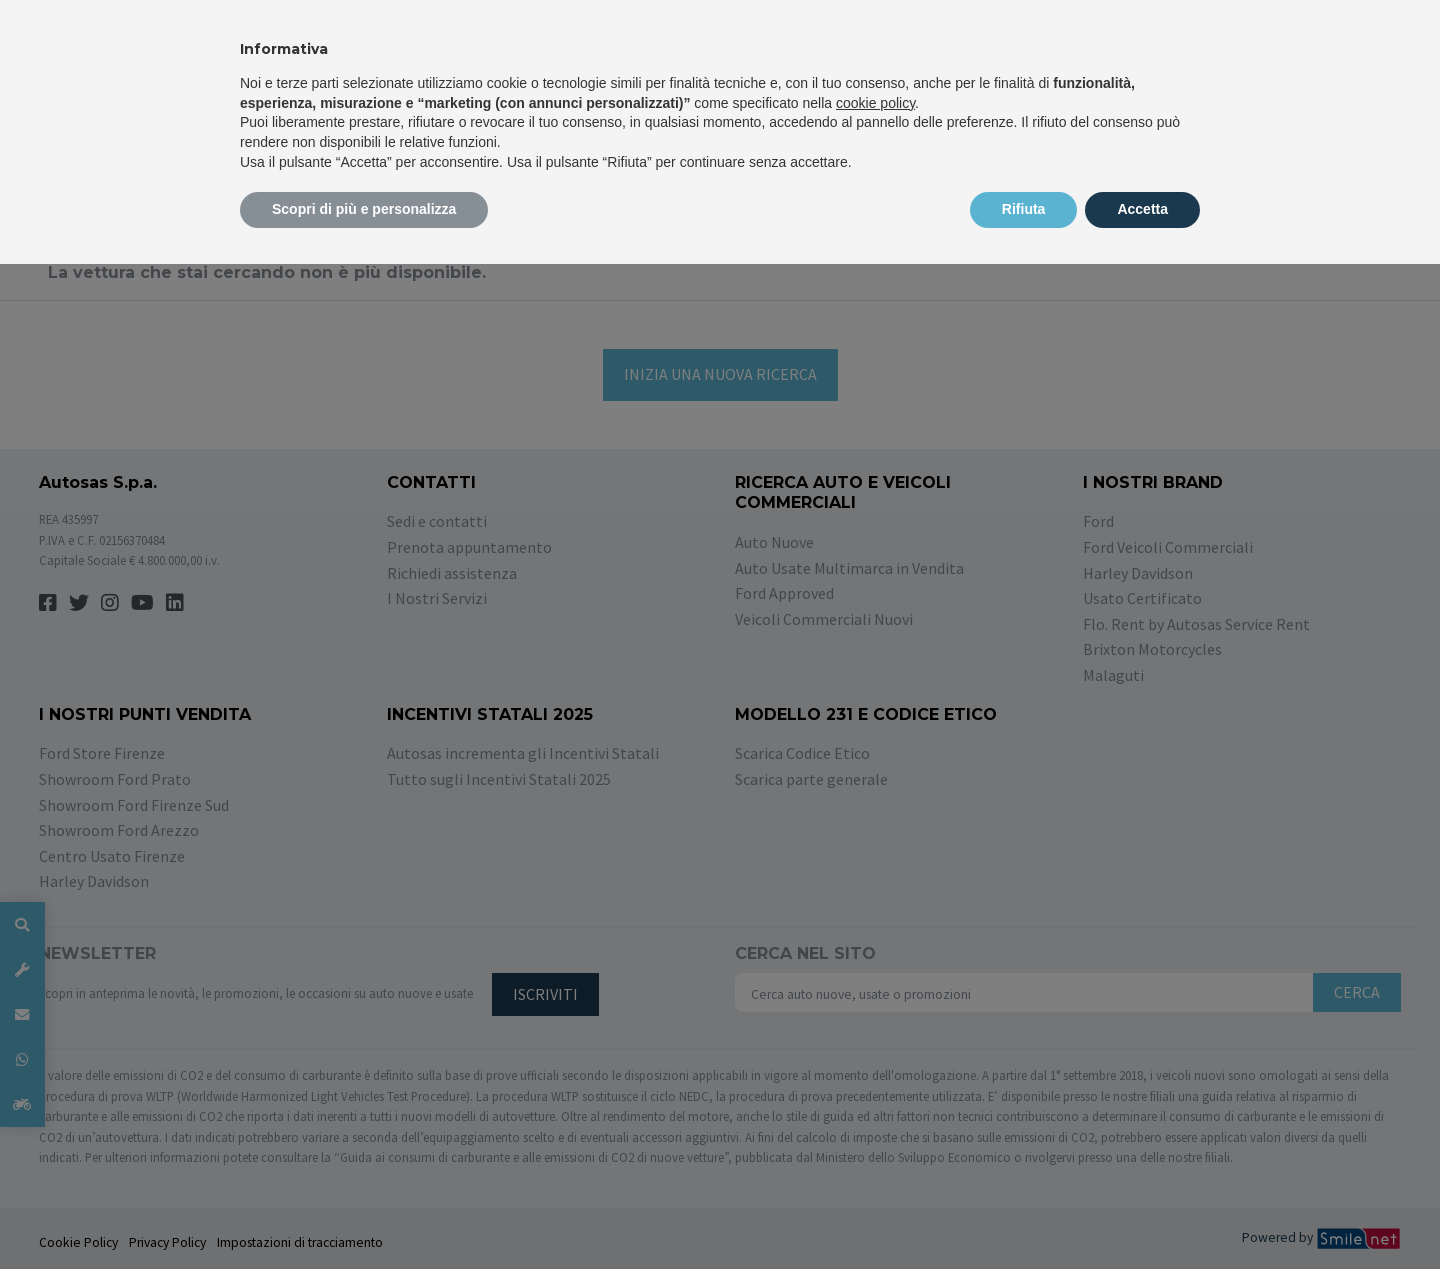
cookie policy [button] (875, 103)
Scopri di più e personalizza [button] (364, 209)
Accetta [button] (1142, 209)
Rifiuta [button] (1024, 209)
